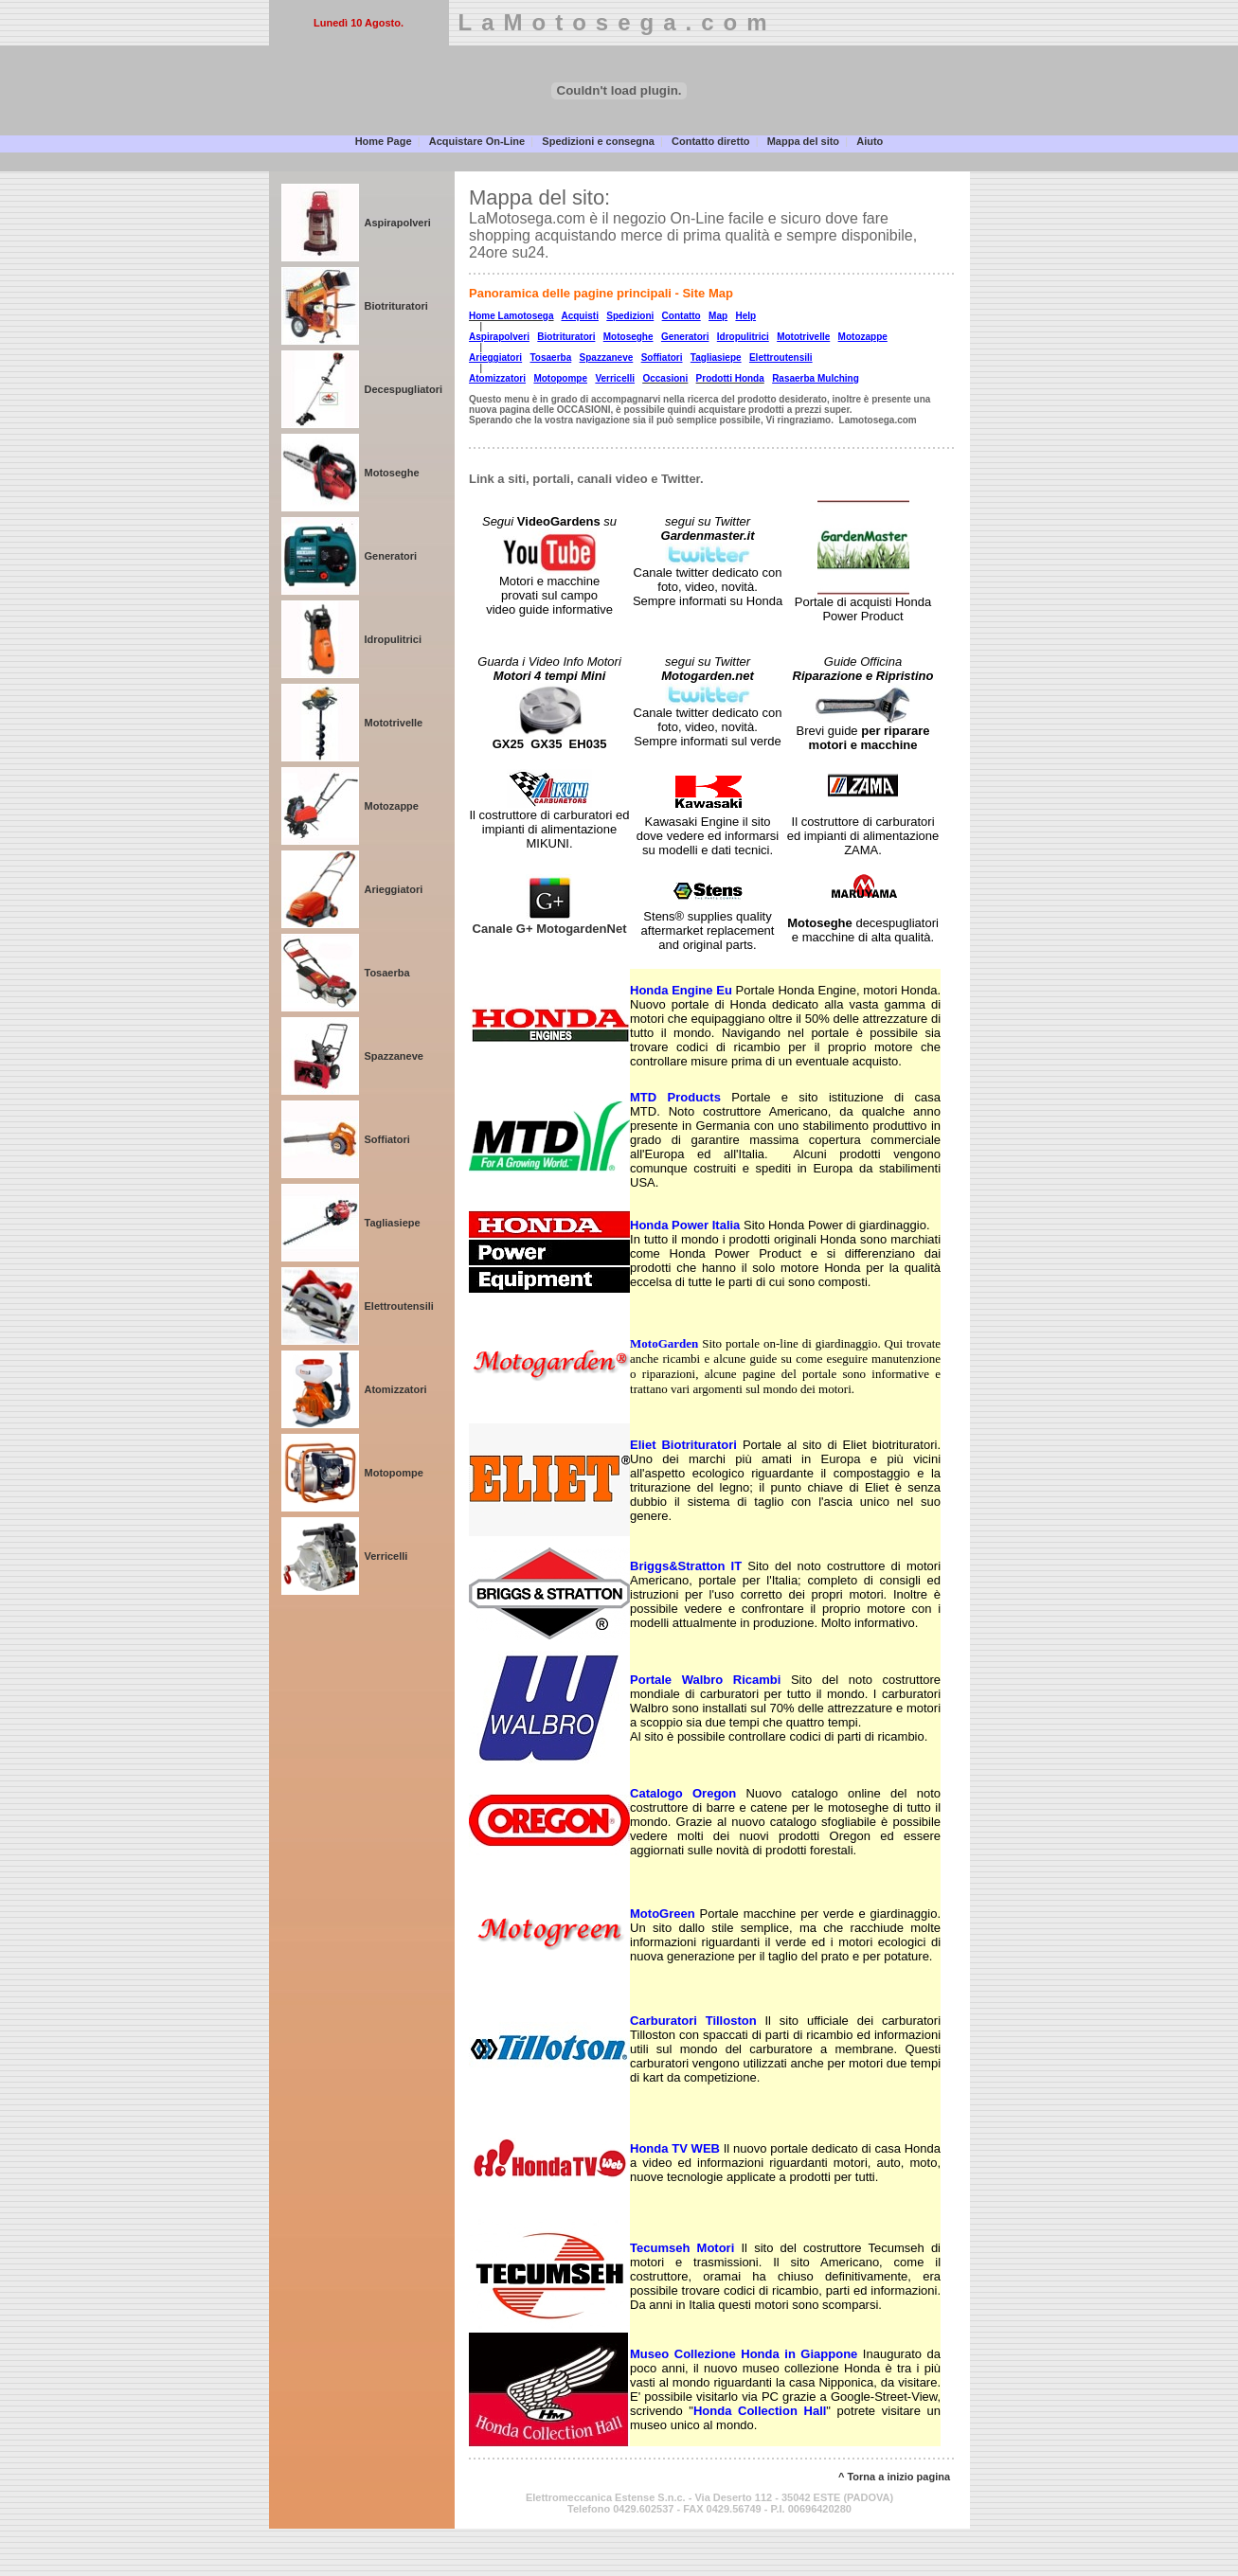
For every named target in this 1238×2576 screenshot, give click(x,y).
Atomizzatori (396, 1389)
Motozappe (392, 806)
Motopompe (394, 1472)
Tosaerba (387, 972)
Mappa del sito (803, 141)
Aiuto (869, 141)
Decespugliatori (404, 389)
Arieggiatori (394, 889)
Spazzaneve (394, 1056)
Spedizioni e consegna (598, 141)
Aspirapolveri (398, 222)
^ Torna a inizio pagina (894, 2476)
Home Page (383, 141)
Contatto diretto (710, 141)
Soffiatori (387, 1139)
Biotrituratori (396, 306)
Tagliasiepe (393, 1222)
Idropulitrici (393, 639)
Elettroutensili (399, 1306)
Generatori (391, 556)
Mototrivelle (394, 722)
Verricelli (386, 1556)
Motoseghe (392, 472)
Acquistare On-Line (477, 141)
